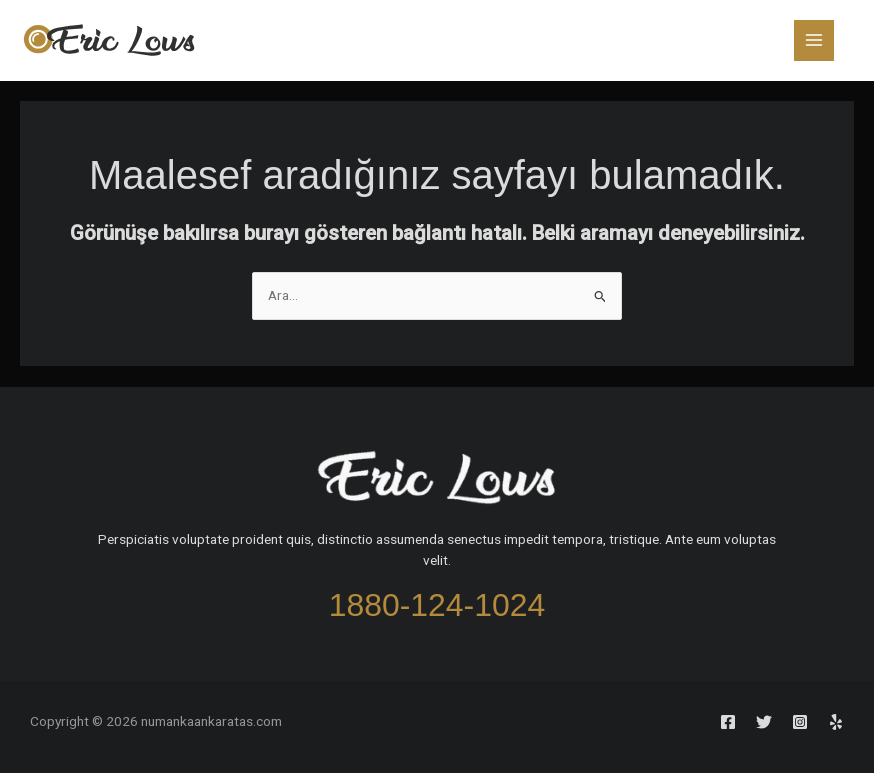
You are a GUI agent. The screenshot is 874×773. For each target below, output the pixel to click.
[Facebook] (728, 722)
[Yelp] (836, 722)
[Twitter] (764, 722)
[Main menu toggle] (814, 40)
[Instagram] (800, 722)
